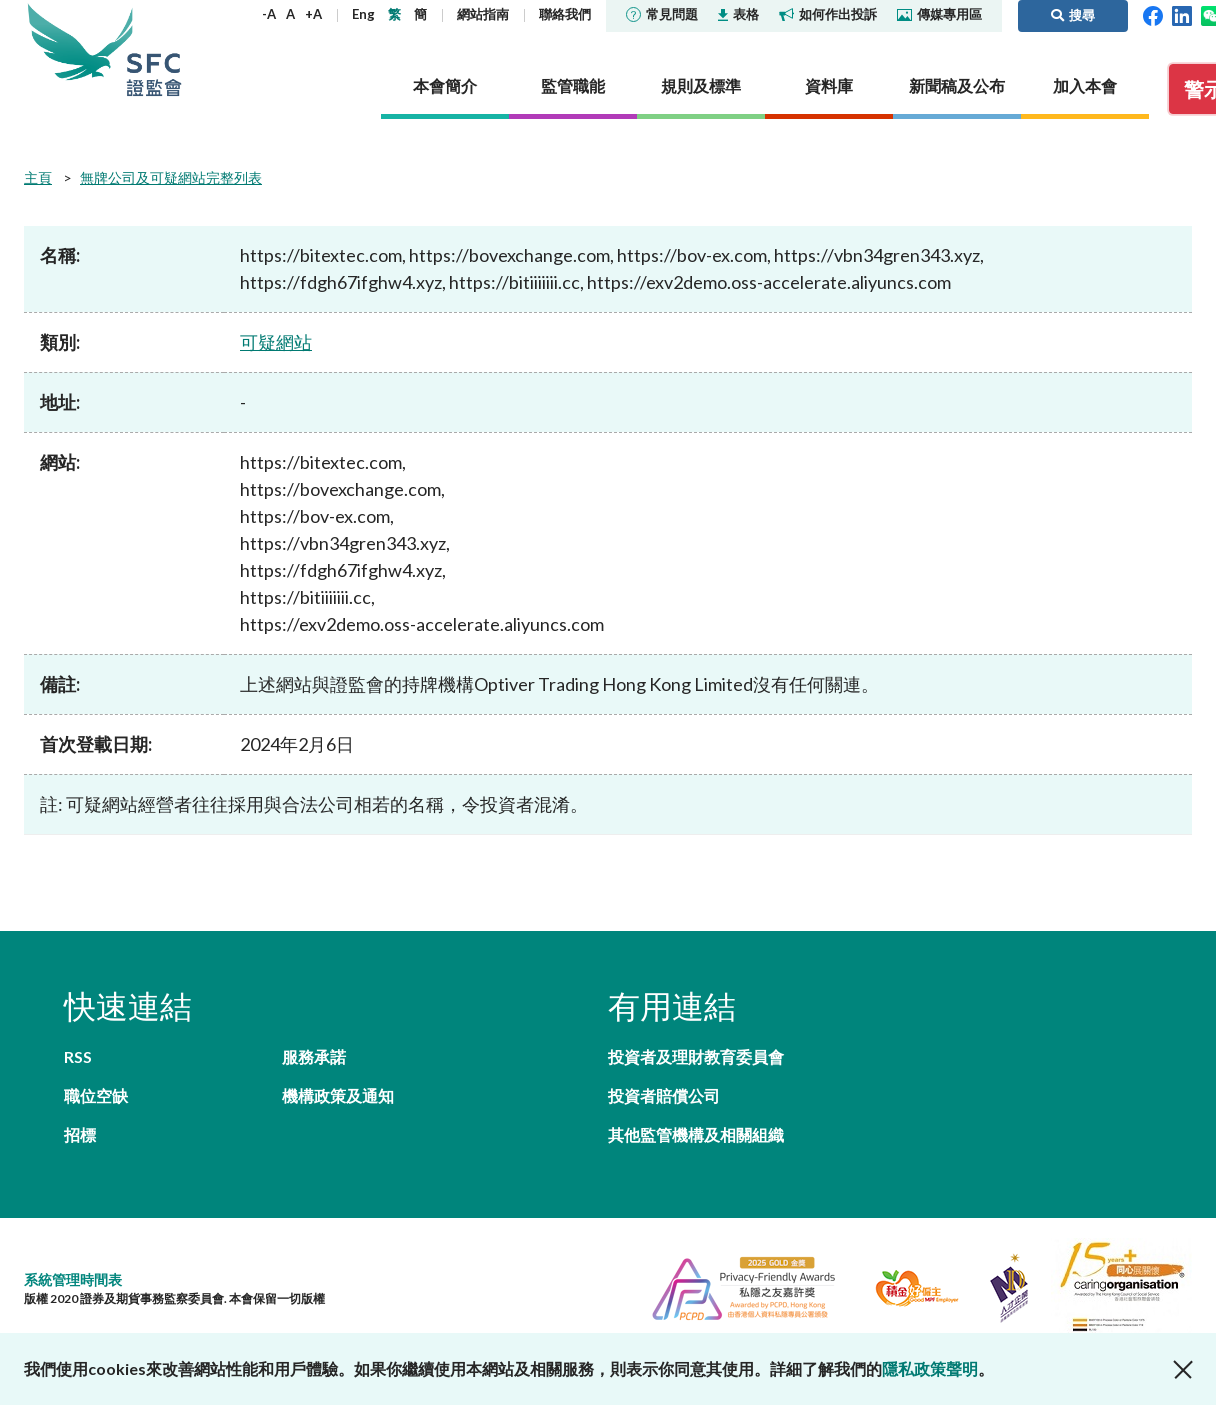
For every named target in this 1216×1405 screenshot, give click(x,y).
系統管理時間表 (73, 1279)
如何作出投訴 (828, 14)
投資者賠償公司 (664, 1095)
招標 (80, 1134)
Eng (363, 14)
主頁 (38, 177)
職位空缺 (96, 1095)
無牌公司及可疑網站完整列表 (171, 177)
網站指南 (483, 14)
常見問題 (662, 14)
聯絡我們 (565, 14)
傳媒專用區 (939, 14)
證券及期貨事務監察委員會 (154, 49)
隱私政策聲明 (930, 1368)
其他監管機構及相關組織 (696, 1134)
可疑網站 (276, 342)
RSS (78, 1056)
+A (313, 14)
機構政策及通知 (338, 1095)
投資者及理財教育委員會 (696, 1056)
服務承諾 (314, 1056)
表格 (738, 14)
